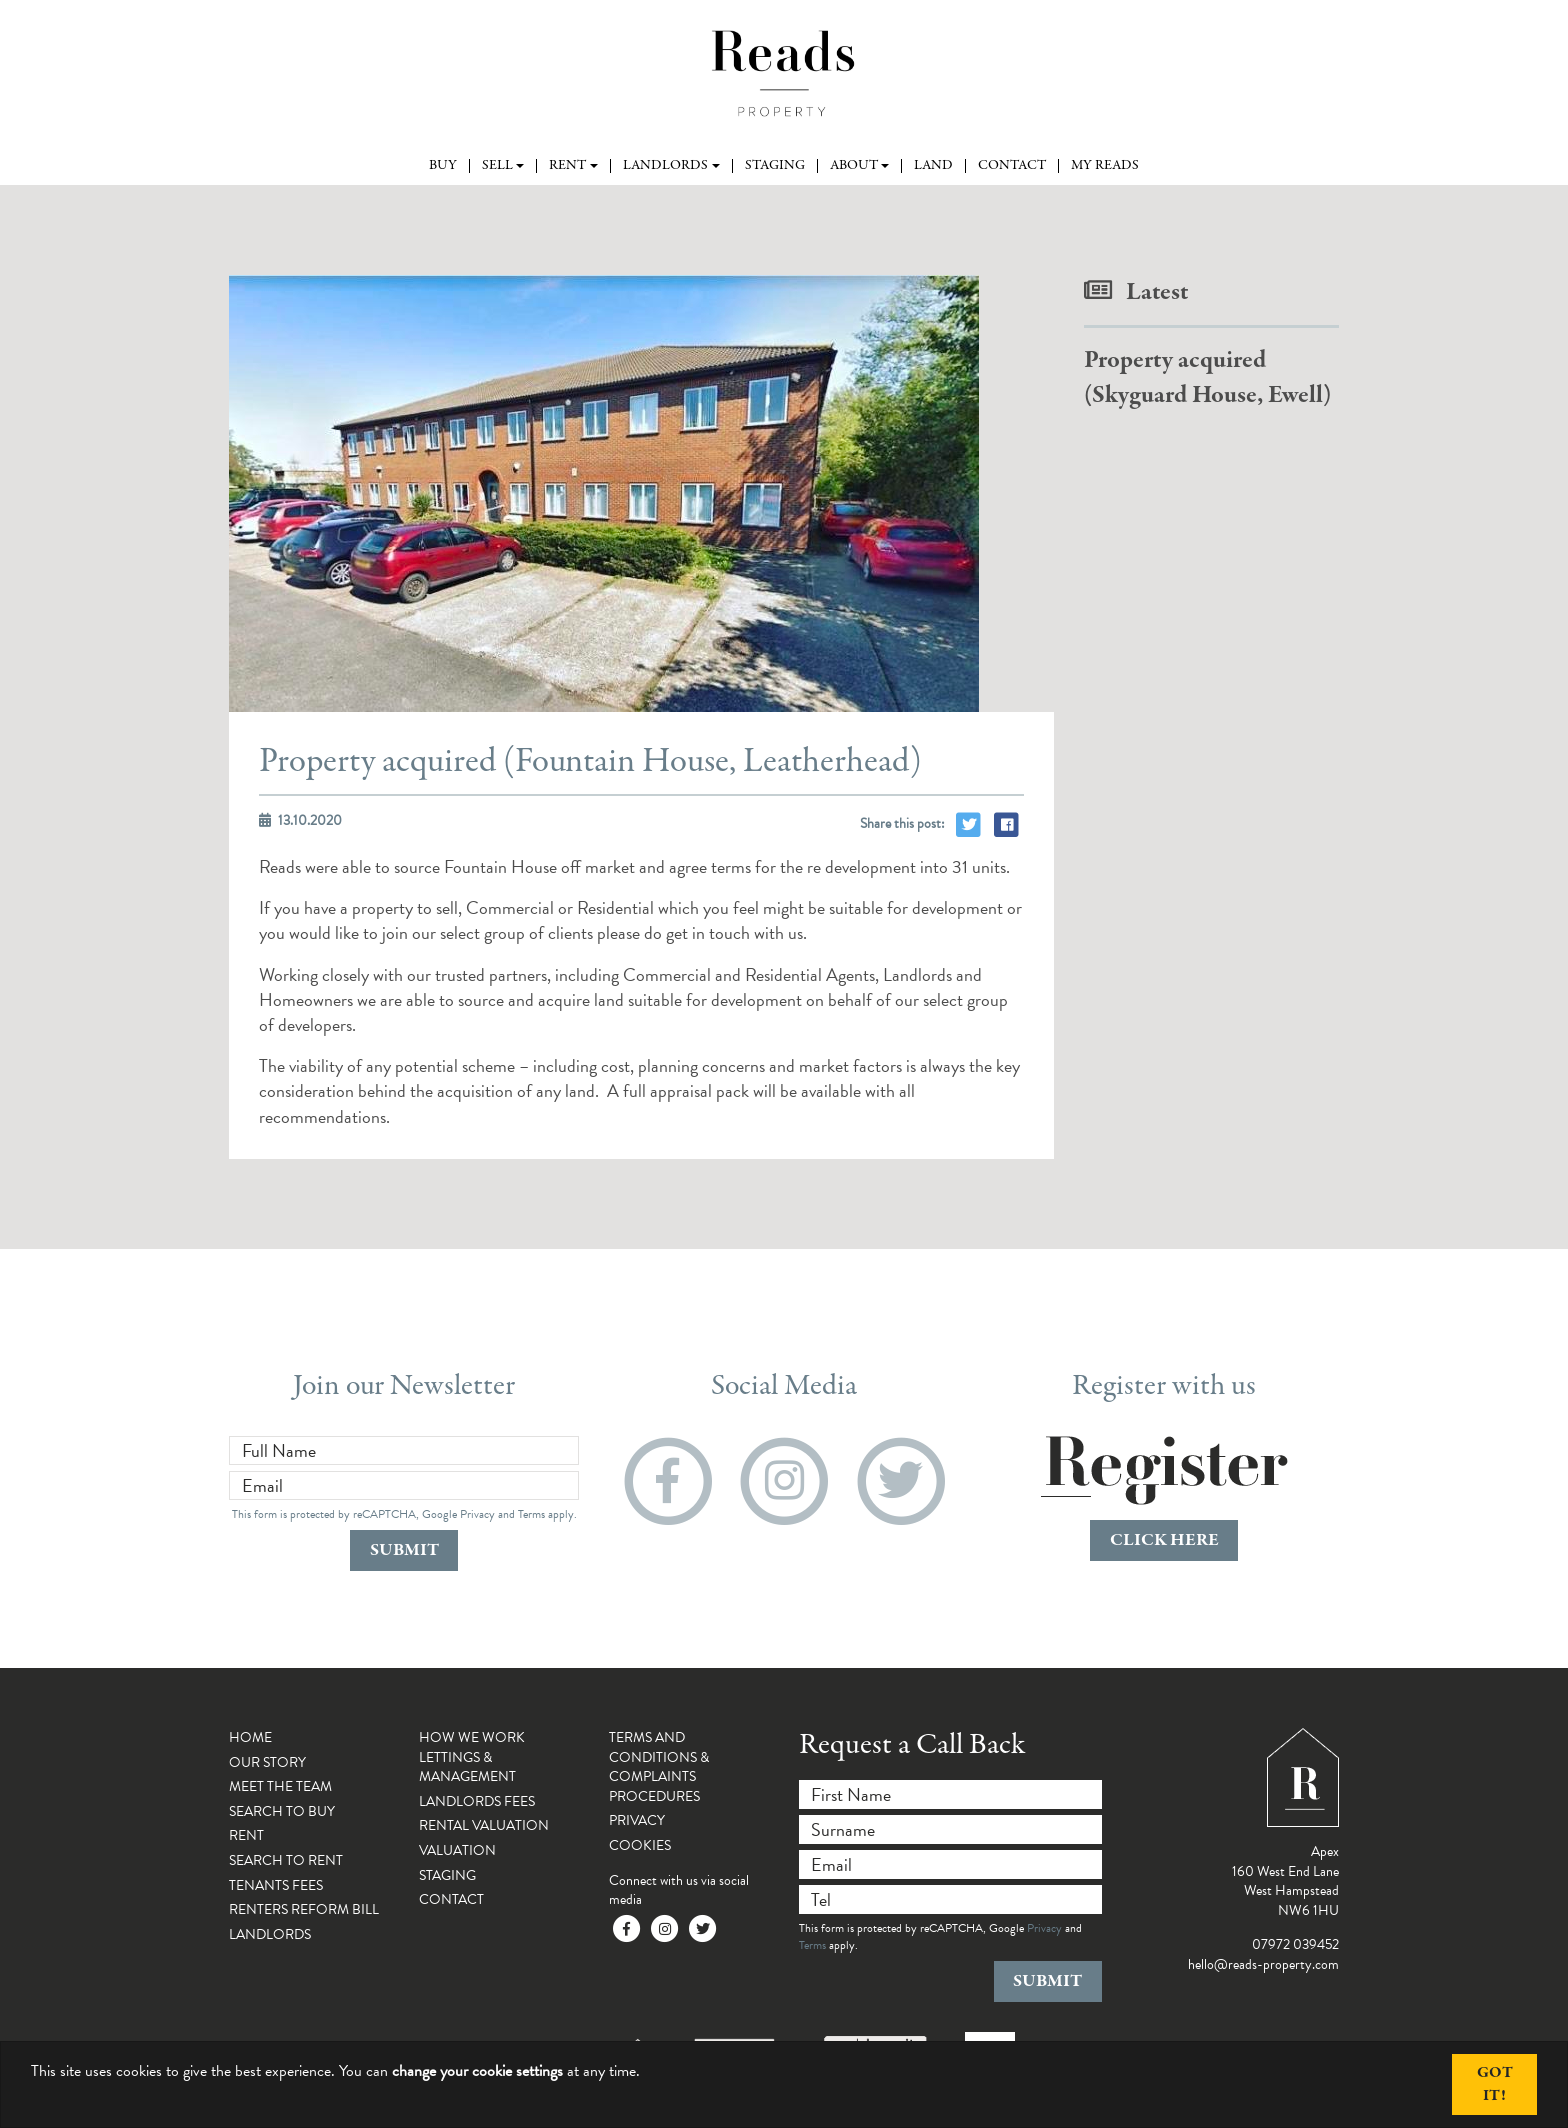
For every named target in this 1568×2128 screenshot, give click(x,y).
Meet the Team (280, 1786)
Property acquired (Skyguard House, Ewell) (1207, 378)
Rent (567, 166)
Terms (531, 1514)
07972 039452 (1295, 1944)
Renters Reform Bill (304, 1909)
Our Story (267, 1762)
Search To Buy (282, 1811)
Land (933, 166)
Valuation (457, 1850)
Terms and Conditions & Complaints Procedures (659, 1767)
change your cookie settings (477, 2071)
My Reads (1105, 166)
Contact (1012, 166)
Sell (497, 166)
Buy (443, 166)
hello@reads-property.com (1263, 1964)
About (854, 166)
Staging (775, 166)
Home (250, 1737)
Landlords (665, 166)
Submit (404, 1550)
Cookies (640, 1845)
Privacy (477, 1514)
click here (1164, 1540)
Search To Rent (286, 1860)
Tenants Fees (276, 1885)
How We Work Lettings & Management (472, 1757)
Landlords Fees (477, 1801)
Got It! (1495, 2084)
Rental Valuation (484, 1825)
